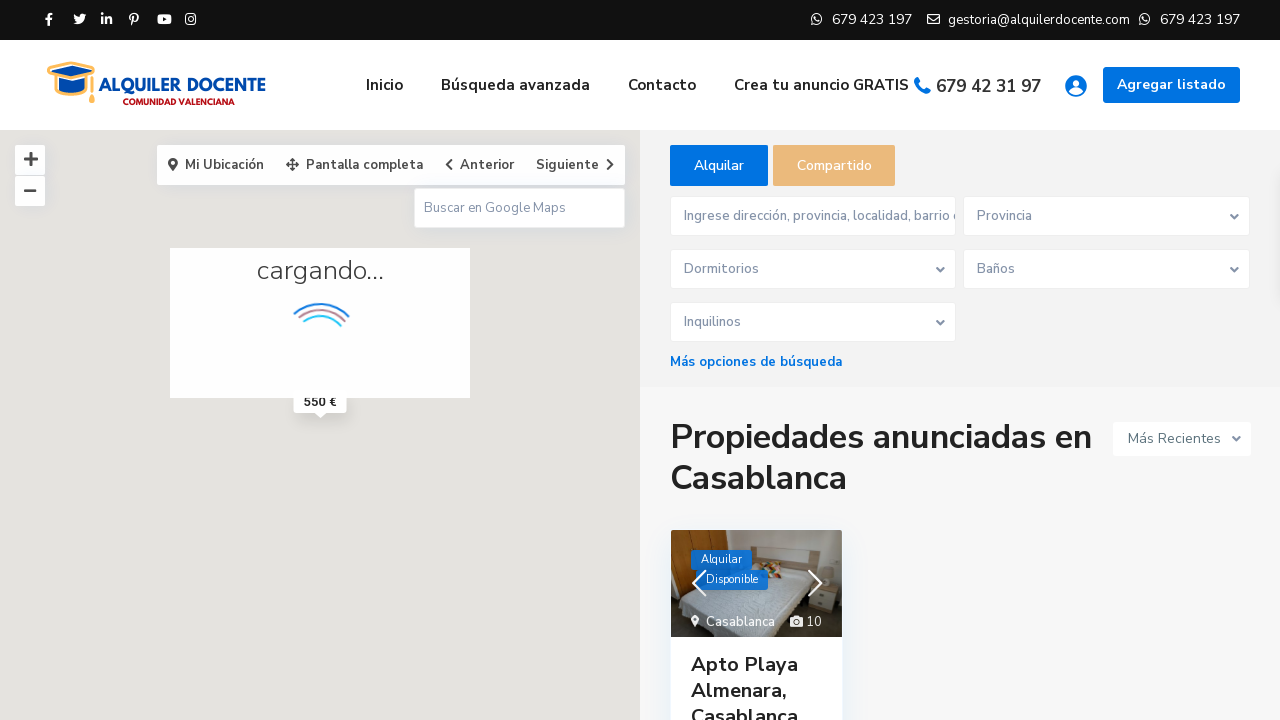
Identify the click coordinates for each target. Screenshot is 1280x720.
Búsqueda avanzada (515, 85)
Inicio (384, 85)
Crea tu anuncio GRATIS (821, 85)
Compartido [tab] (834, 165)
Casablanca (740, 624)
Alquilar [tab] (719, 165)
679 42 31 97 (988, 86)
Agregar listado (1171, 84)
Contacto (662, 85)
